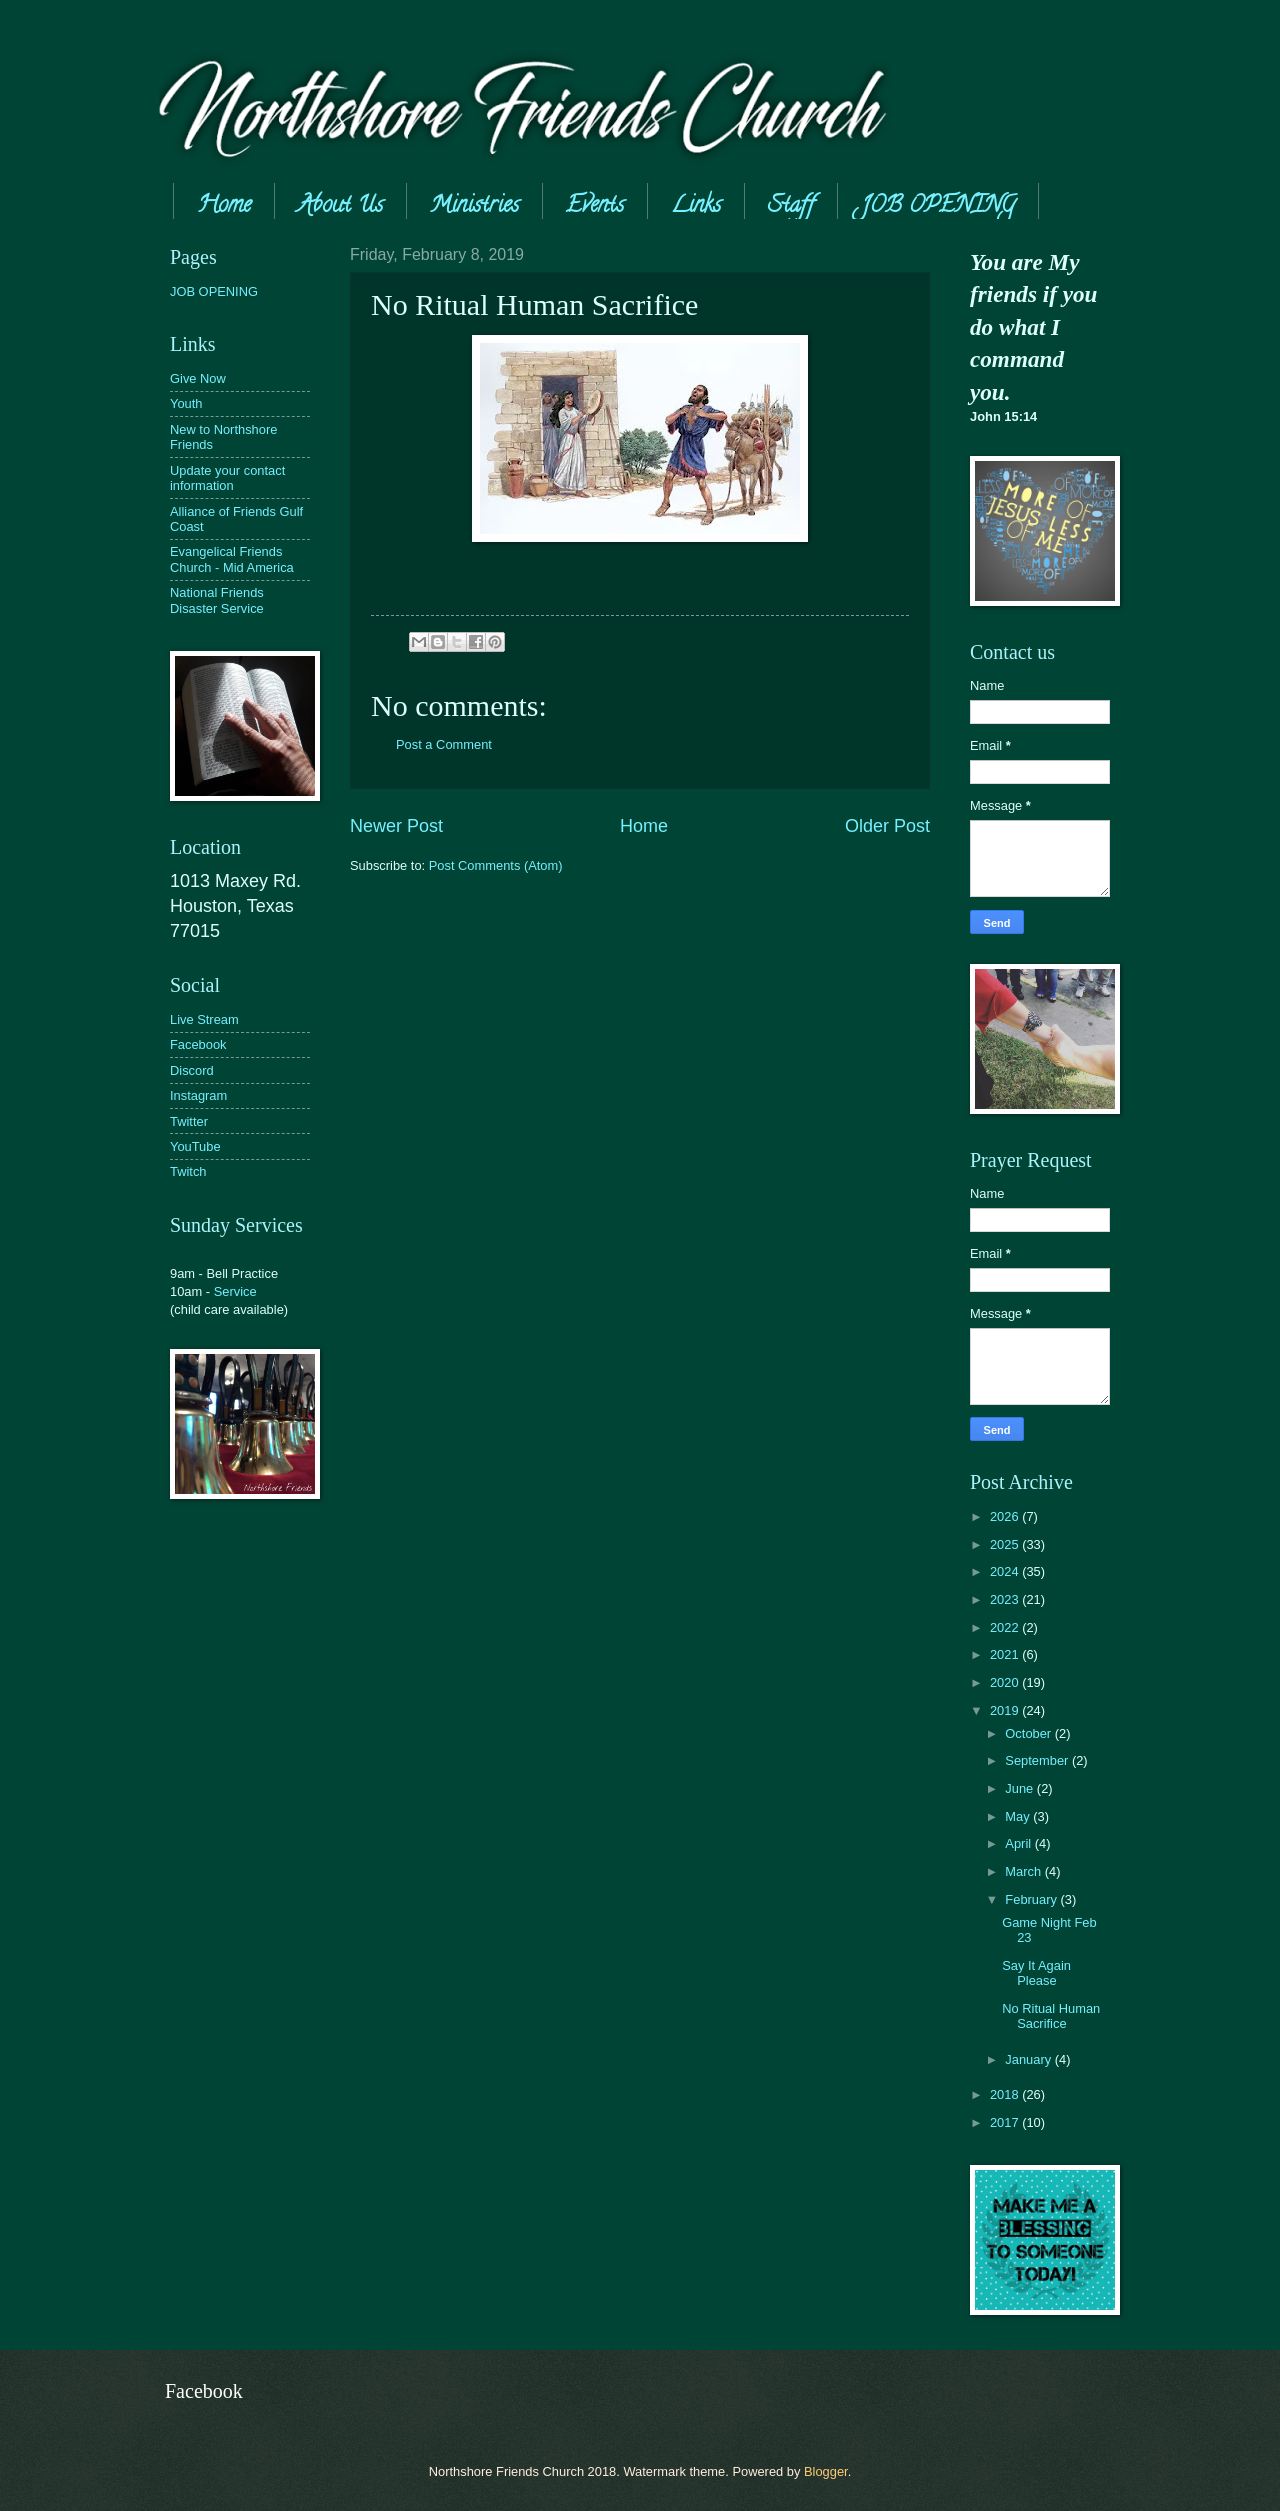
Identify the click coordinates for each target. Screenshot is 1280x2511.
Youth (186, 403)
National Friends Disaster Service (217, 600)
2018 (1006, 2094)
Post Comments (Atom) (496, 865)
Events (595, 207)
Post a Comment (444, 744)
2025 (1006, 1544)
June (1021, 1788)
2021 (1006, 1654)
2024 (1006, 1571)
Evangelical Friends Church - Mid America (232, 559)
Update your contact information (227, 478)
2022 (1006, 1627)
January (1029, 2059)
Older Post (887, 826)
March (1024, 1871)
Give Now (198, 378)
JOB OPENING (938, 207)
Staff (791, 207)
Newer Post (396, 826)
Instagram (198, 1095)
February (1032, 1899)
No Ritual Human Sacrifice (1051, 2016)
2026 (1006, 1516)
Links (696, 207)
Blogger (826, 2471)
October (1029, 1733)
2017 (1006, 2122)
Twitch (188, 1171)
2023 (1006, 1599)
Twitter (189, 1121)
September (1038, 1760)
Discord (192, 1070)
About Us (340, 207)
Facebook (198, 1044)
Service (235, 1291)
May (1019, 1816)
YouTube (195, 1146)
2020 (1006, 1682)
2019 (1006, 1710)
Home (224, 207)
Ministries (474, 207)
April (1019, 1843)
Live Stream (204, 1019)
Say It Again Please (1036, 1973)
